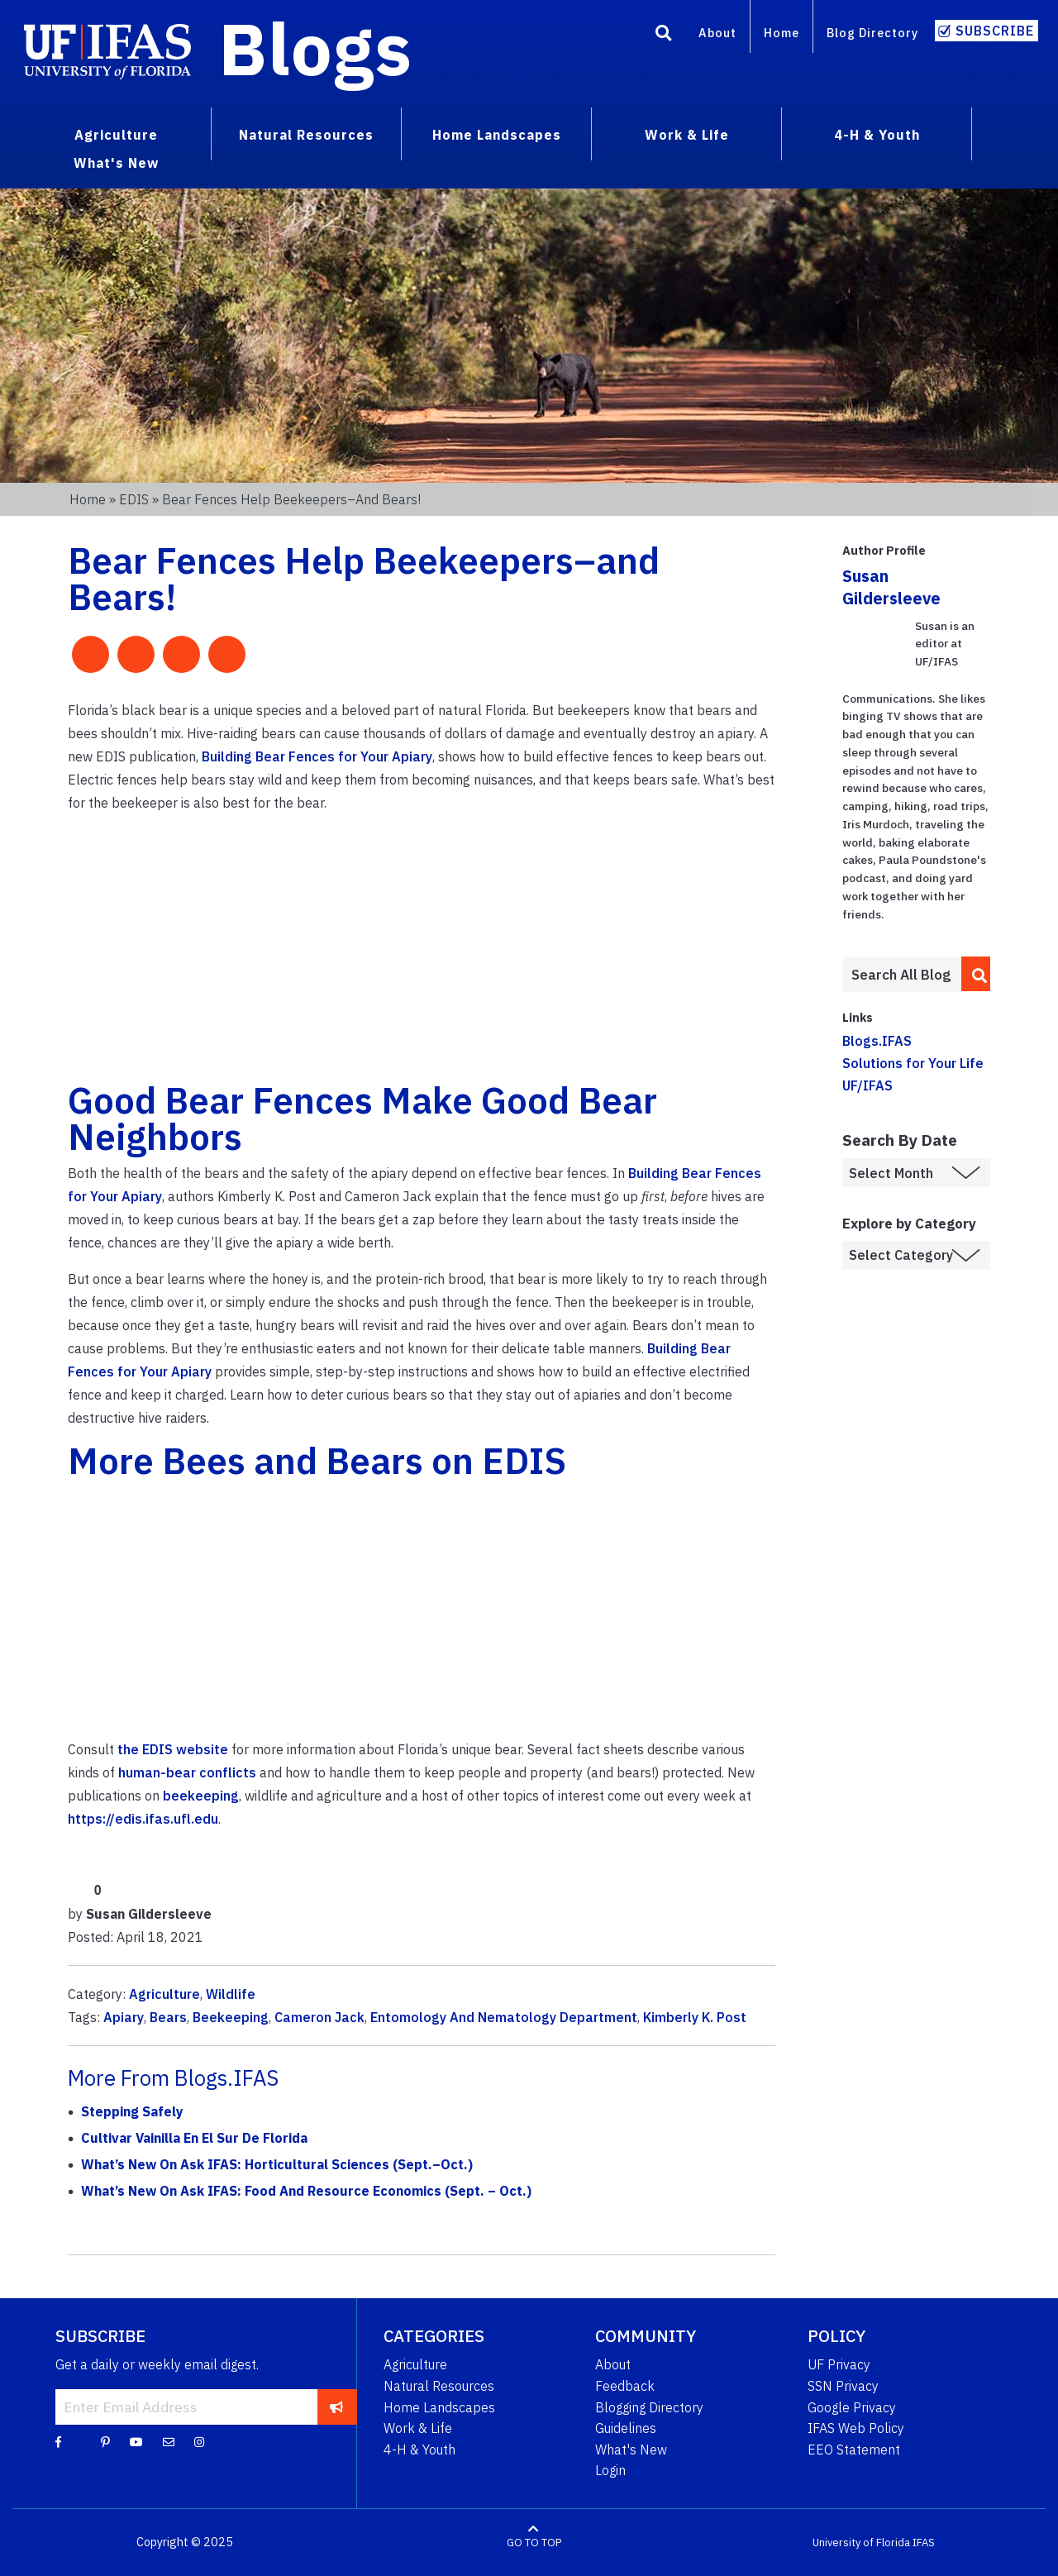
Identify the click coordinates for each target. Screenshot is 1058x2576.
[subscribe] (336, 2406)
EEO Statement (854, 2449)
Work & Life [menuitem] (687, 134)
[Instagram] (199, 2441)
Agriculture (164, 1994)
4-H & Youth (419, 2449)
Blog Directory (872, 33)
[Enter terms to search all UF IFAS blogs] (901, 974)
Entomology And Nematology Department (503, 2017)
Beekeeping (231, 2017)
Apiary (123, 2017)
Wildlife (230, 1994)
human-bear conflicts (187, 1772)
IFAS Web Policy (856, 2428)
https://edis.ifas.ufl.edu (143, 1818)
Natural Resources (439, 2386)
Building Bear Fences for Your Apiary (317, 756)
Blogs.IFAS (877, 1041)
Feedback (625, 2386)
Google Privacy (852, 2407)
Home (781, 33)
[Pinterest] (105, 2441)
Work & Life (418, 2428)
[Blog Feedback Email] (168, 2441)
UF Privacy (839, 2364)
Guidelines (625, 2428)
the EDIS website (172, 1749)
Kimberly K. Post (694, 2017)
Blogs (315, 48)
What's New (631, 2449)
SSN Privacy (843, 2386)
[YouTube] (136, 2441)
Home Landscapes (439, 2407)
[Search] (663, 35)
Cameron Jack (319, 2017)
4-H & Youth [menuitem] (877, 134)
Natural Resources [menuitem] (306, 134)
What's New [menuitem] (116, 163)
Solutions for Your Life (913, 1063)
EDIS (134, 499)
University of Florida (861, 2542)
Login (610, 2470)
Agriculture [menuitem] (116, 134)
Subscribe (995, 30)
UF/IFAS (867, 1085)
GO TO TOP (534, 2542)
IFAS (924, 2542)
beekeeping (201, 1795)
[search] (976, 973)
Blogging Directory (649, 2407)
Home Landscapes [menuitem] (496, 134)
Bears (168, 2017)
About (717, 33)
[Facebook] (58, 2441)
